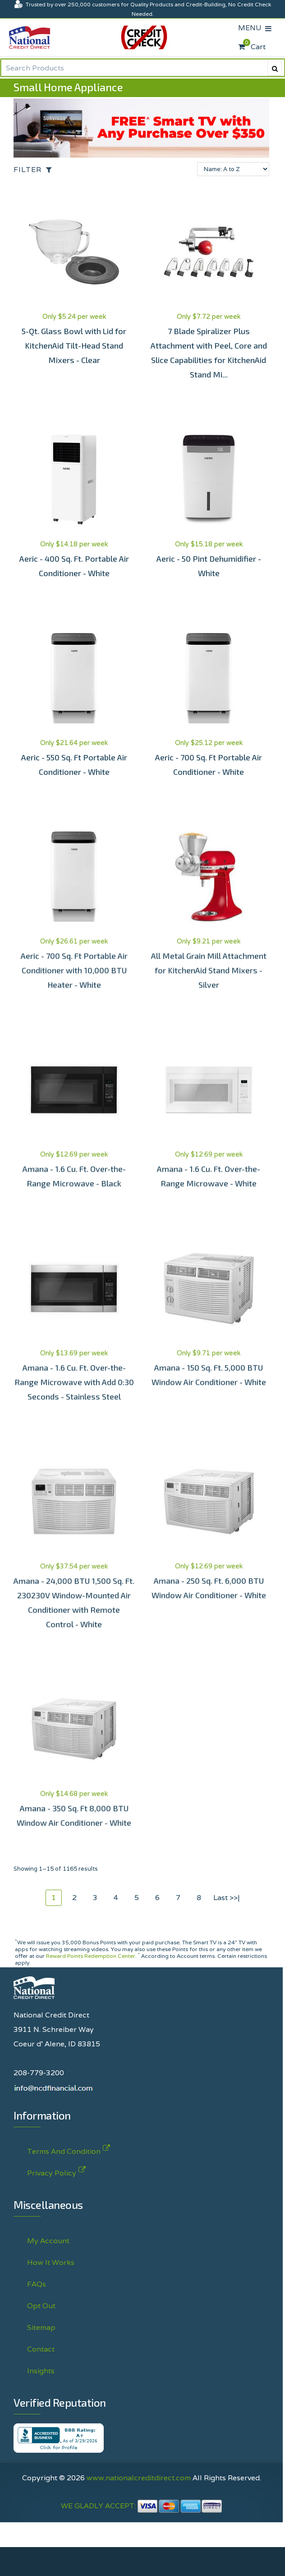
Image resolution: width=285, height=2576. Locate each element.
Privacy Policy (51, 2171)
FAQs (36, 2284)
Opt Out (41, 2305)
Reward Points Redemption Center (90, 1955)
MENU (251, 28)
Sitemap (41, 2327)
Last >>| (226, 1897)
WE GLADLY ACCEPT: (141, 2506)
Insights (41, 2371)
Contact (41, 2349)
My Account (48, 2240)
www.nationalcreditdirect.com (139, 2478)
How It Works (50, 2262)
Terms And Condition (64, 2149)
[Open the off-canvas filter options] (35, 170)
